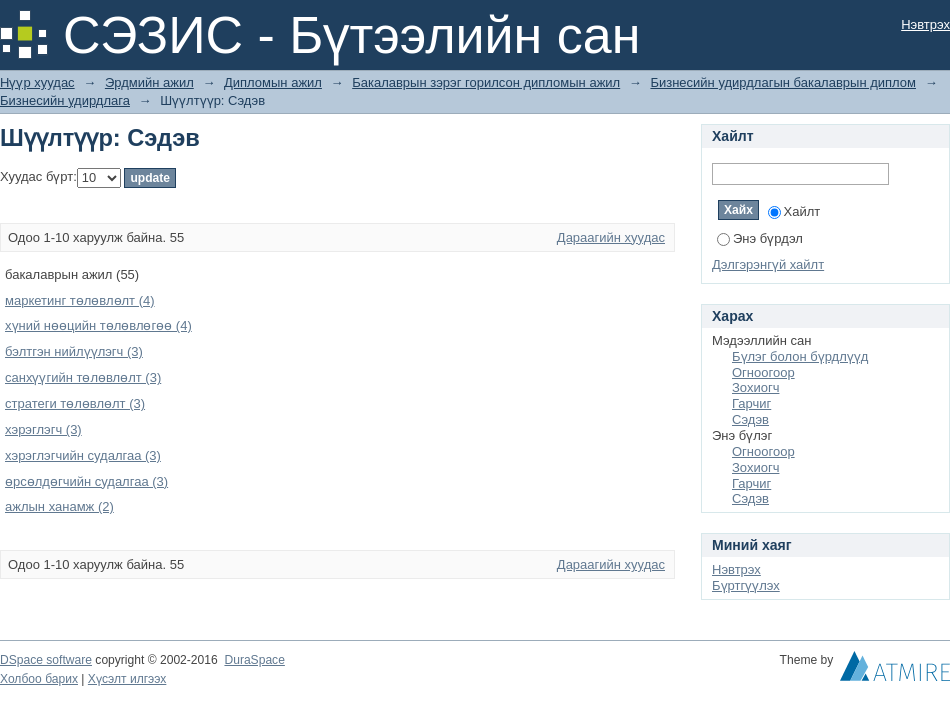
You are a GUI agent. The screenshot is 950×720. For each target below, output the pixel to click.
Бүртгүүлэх (746, 585)
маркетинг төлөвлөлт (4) (80, 300)
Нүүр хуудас (37, 82)
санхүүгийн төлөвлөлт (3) (83, 377)
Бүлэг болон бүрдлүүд (800, 356)
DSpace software (46, 660)
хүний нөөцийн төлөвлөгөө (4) (98, 325)
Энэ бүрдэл (760, 238)
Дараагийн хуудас (611, 237)
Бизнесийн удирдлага (65, 100)
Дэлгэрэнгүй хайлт (768, 264)
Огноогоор (763, 372)
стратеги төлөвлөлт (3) (75, 403)
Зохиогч (755, 387)
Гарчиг (751, 403)
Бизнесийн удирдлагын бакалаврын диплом (783, 82)
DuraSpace (254, 660)
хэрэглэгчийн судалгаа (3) (83, 455)
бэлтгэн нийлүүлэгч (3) (74, 351)
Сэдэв (750, 419)
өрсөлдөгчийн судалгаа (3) (86, 481)
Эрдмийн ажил (149, 82)
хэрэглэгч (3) (43, 429)
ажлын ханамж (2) (59, 506)
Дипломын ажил (273, 82)
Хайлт (794, 211)
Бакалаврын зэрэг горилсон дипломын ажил (486, 82)
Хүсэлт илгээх (127, 679)
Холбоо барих (39, 679)
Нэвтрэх (925, 24)
